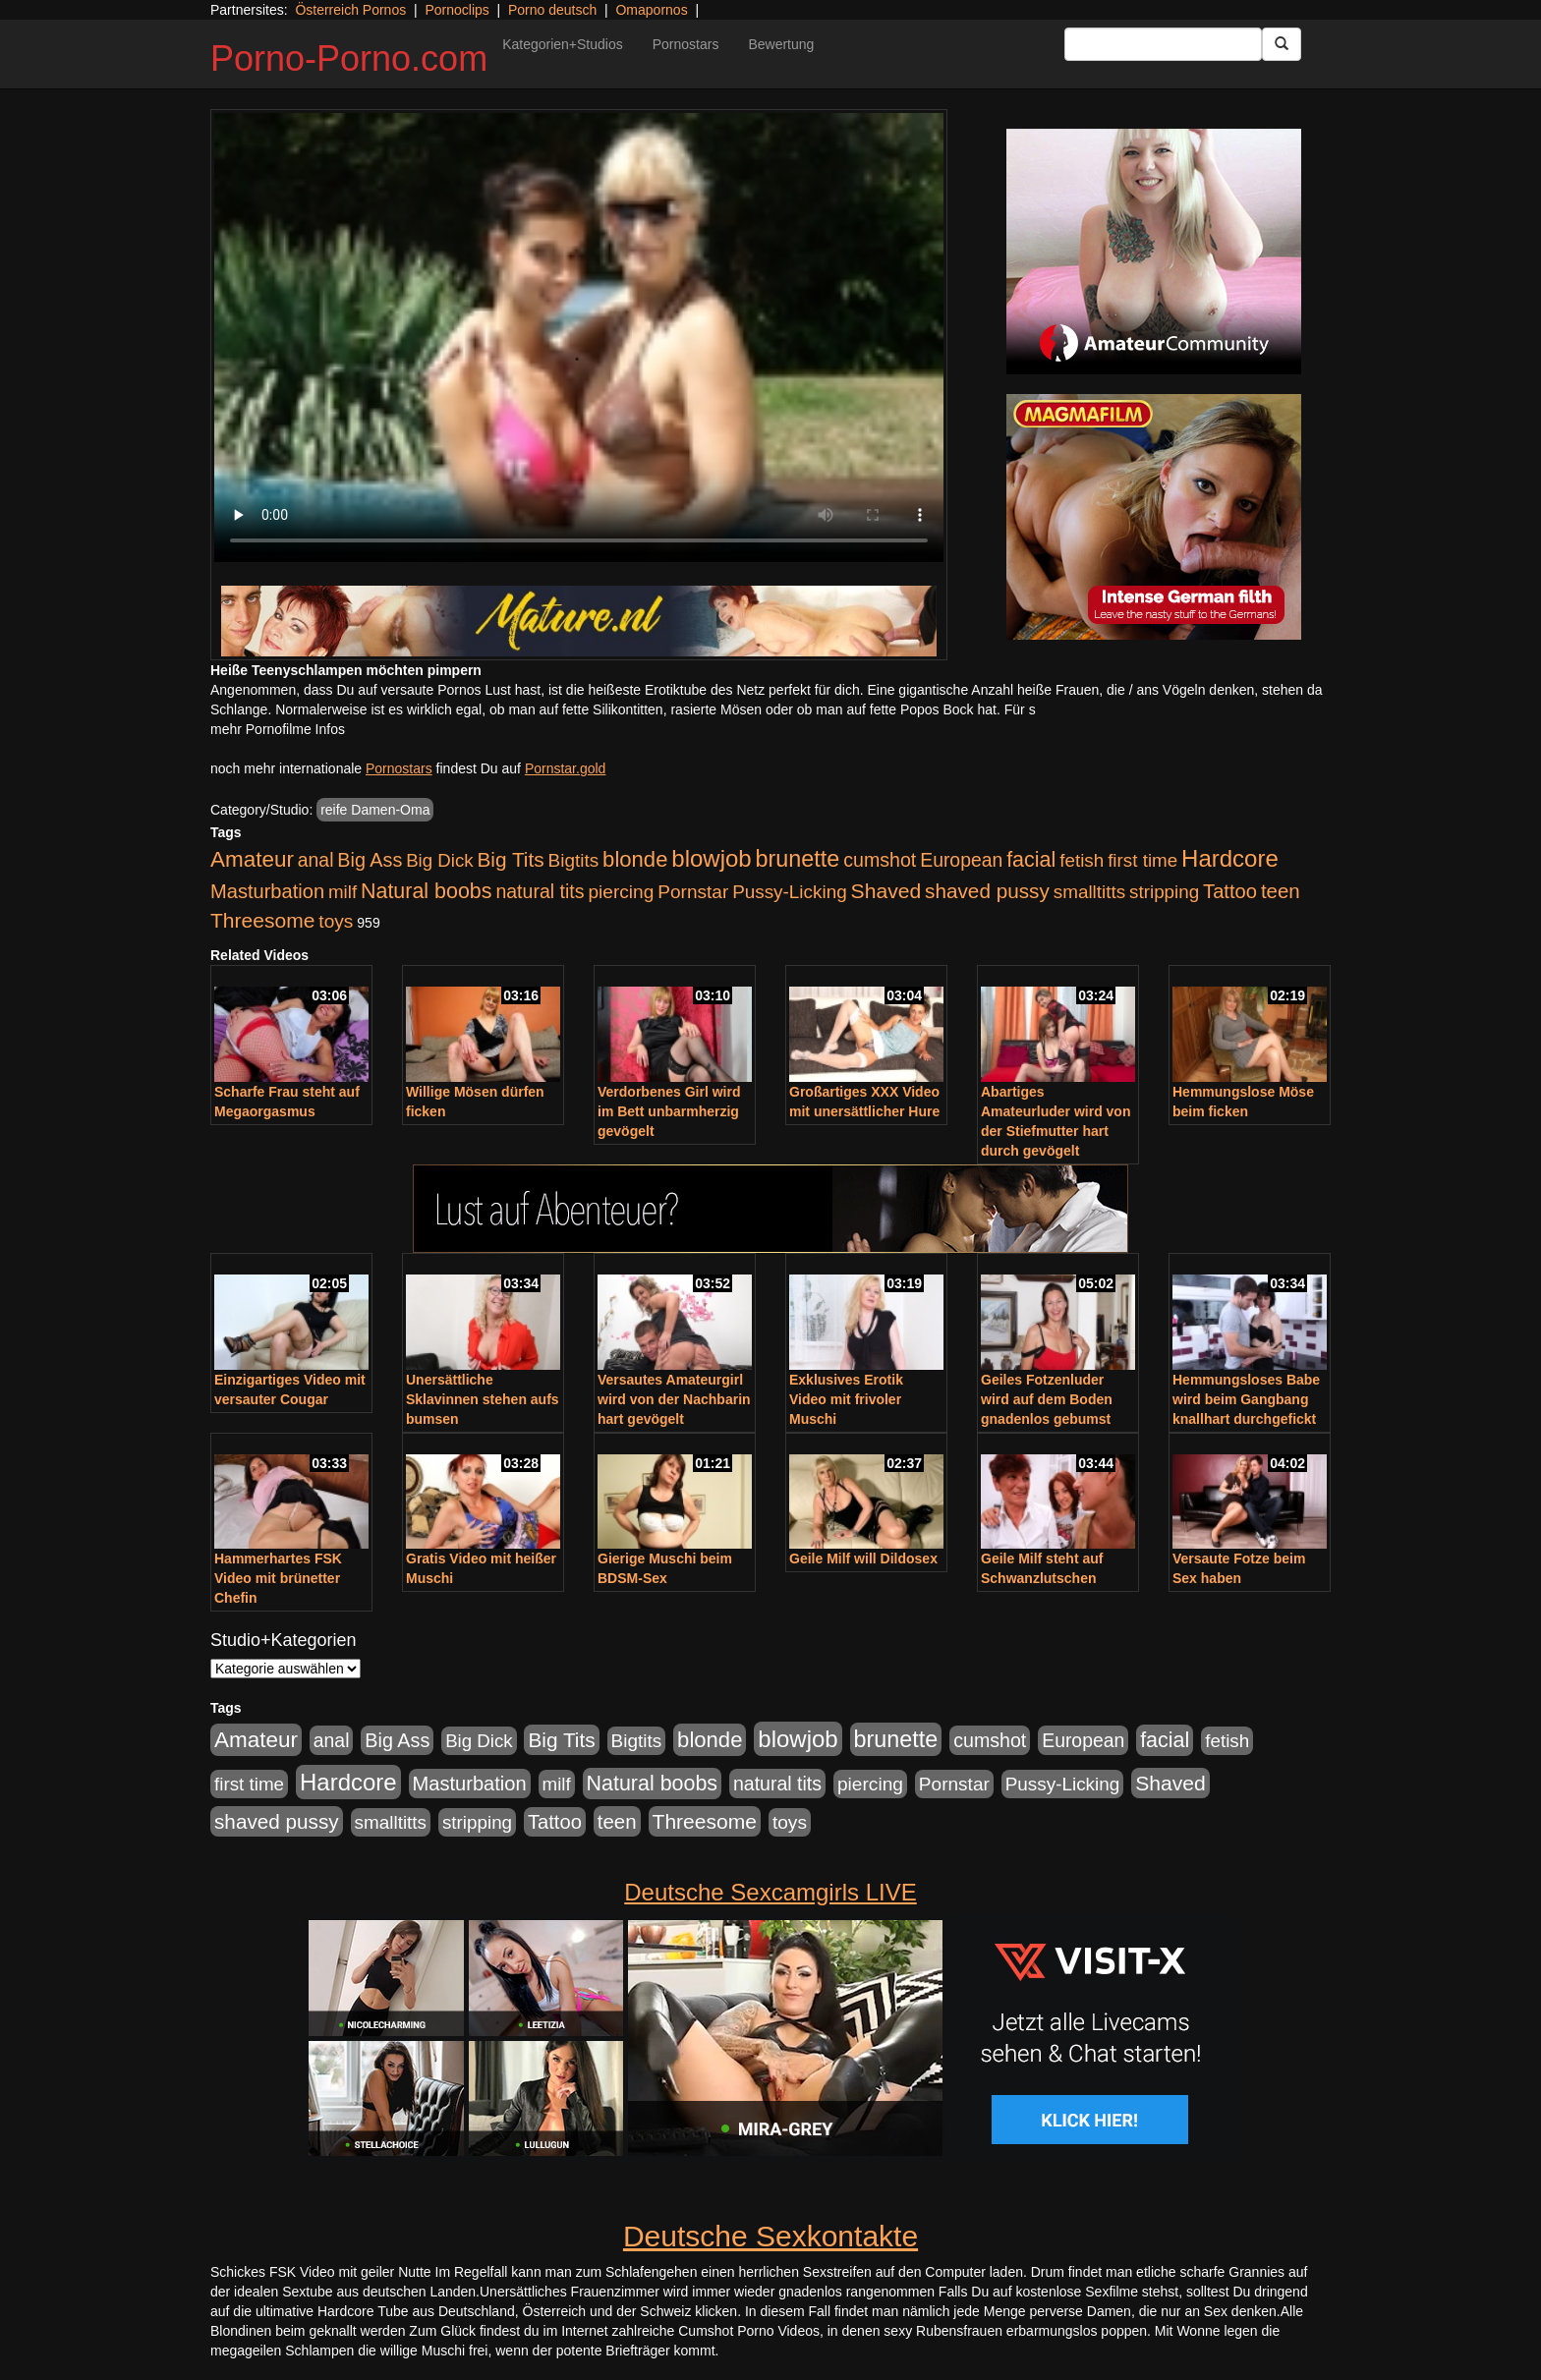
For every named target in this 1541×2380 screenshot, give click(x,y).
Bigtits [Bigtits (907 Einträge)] (573, 860)
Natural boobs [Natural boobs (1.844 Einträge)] (426, 891)
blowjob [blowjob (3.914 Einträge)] (711, 858)
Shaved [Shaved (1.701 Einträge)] (886, 890)
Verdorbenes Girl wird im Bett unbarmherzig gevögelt (669, 1111)
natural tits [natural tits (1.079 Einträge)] (539, 891)
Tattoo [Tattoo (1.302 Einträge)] (1230, 891)
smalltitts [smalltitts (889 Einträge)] (1089, 891)
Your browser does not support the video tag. (578, 337)
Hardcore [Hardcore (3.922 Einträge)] (1230, 858)
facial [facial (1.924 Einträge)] (1031, 860)
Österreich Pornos (350, 10)
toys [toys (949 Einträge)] (335, 921)
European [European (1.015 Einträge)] (961, 860)
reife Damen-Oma (374, 810)
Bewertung (781, 44)
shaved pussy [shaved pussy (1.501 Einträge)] (987, 890)
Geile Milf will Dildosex (863, 1558)
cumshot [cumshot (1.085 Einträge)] (879, 860)
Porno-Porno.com (348, 58)
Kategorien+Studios (562, 44)
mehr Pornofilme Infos (277, 729)
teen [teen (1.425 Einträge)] (1280, 890)
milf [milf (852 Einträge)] (342, 891)
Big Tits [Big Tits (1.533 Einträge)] (510, 859)
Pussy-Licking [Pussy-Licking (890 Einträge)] (789, 891)
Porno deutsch (552, 10)
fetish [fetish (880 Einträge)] (1081, 860)
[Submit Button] (1281, 44)
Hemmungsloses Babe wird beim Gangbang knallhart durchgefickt (1246, 1399)
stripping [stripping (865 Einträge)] (1164, 891)
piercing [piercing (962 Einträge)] (621, 891)
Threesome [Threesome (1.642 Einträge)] (262, 920)
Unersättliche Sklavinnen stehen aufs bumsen (482, 1399)
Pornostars (686, 44)
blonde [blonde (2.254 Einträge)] (634, 859)
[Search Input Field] (1163, 44)
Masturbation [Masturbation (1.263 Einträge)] (267, 891)
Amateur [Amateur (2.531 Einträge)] (252, 859)
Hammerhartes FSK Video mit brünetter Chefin (278, 1578)
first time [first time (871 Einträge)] (1142, 860)
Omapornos (651, 10)
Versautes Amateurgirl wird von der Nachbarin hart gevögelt (674, 1399)
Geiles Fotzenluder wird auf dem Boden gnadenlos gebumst (1047, 1399)
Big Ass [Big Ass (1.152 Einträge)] (369, 860)
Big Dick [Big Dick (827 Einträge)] (439, 860)
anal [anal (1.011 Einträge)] (316, 860)
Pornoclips (456, 10)
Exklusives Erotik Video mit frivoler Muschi (846, 1399)
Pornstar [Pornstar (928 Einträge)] (692, 891)
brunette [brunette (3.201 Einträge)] (798, 859)
